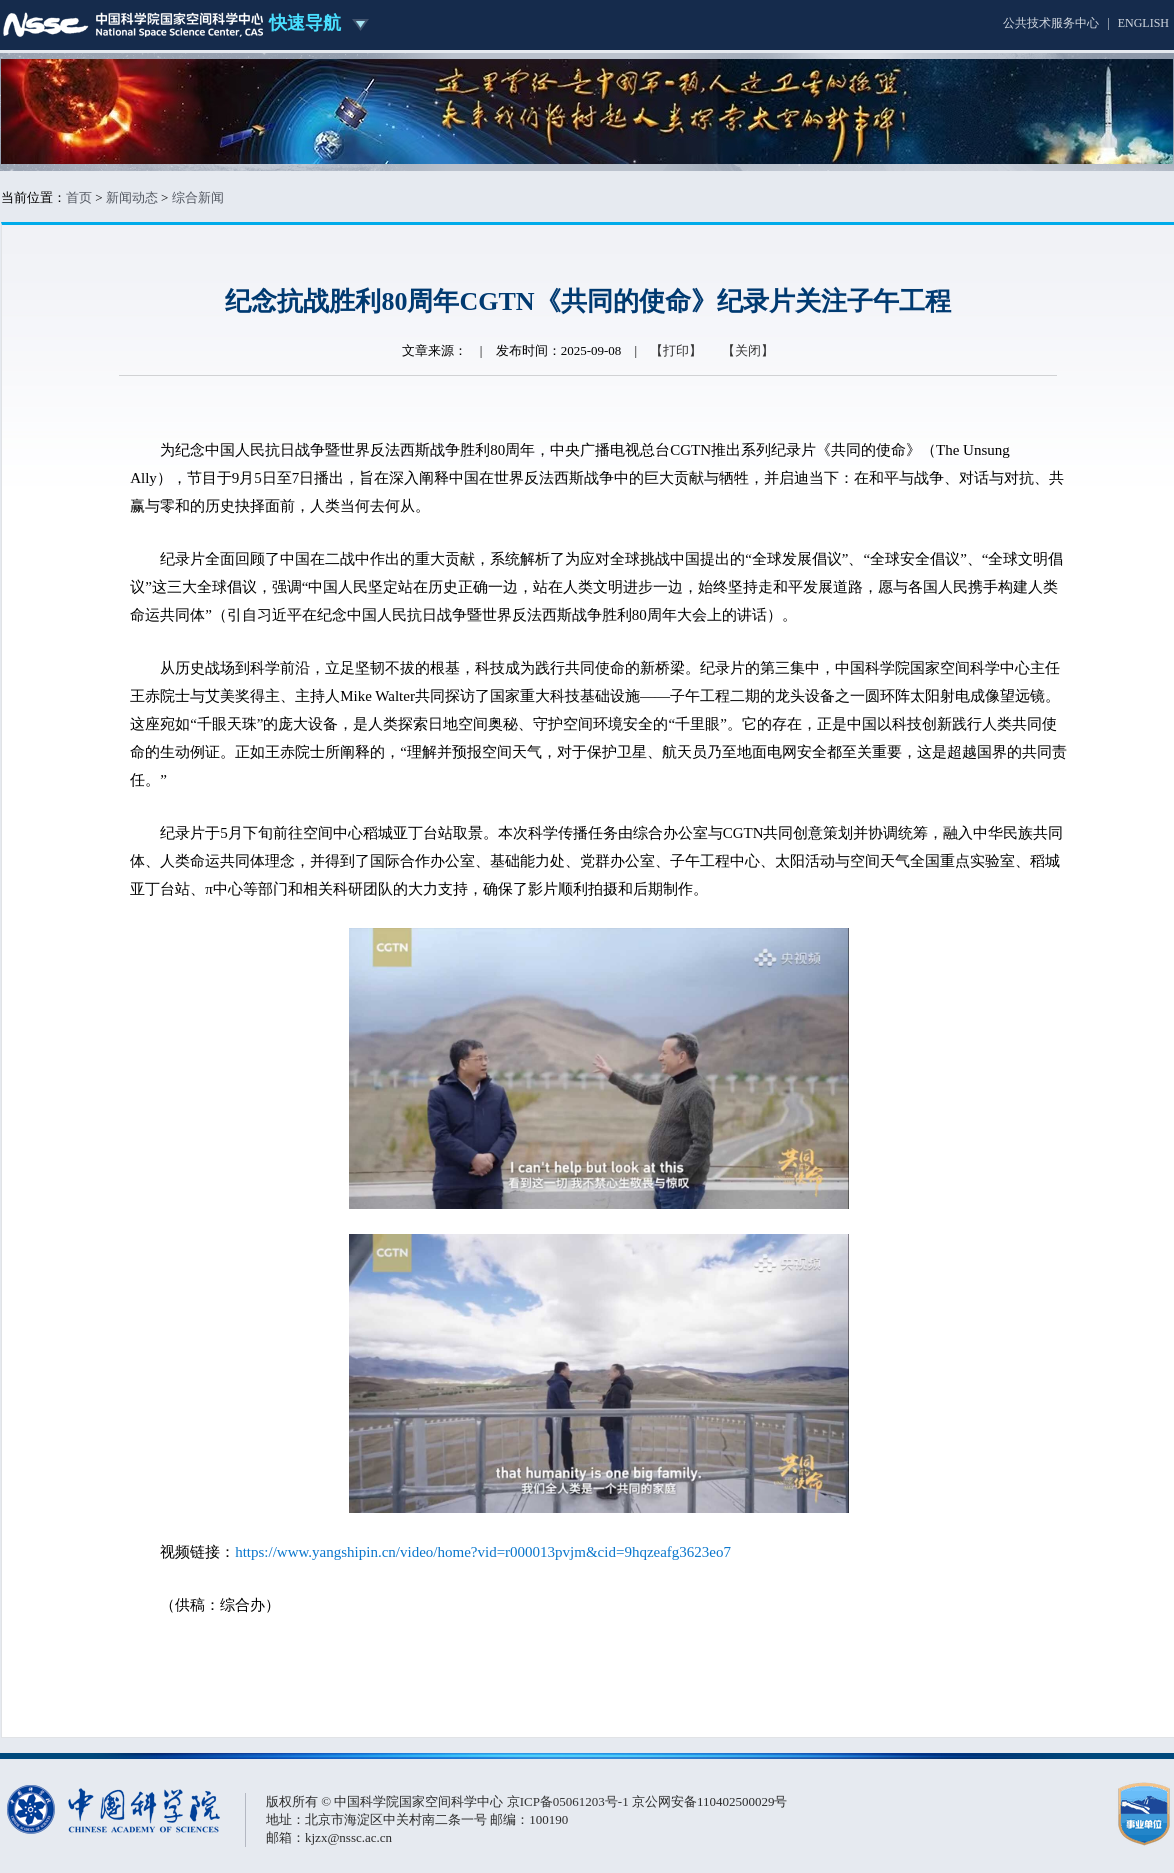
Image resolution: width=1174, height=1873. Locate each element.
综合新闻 (198, 197)
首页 (79, 197)
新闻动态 (132, 197)
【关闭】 (748, 350)
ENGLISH (1143, 23)
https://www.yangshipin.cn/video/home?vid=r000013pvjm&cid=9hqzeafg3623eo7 (483, 1552)
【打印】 (676, 350)
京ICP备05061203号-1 (569, 1801)
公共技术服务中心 (1051, 23)
